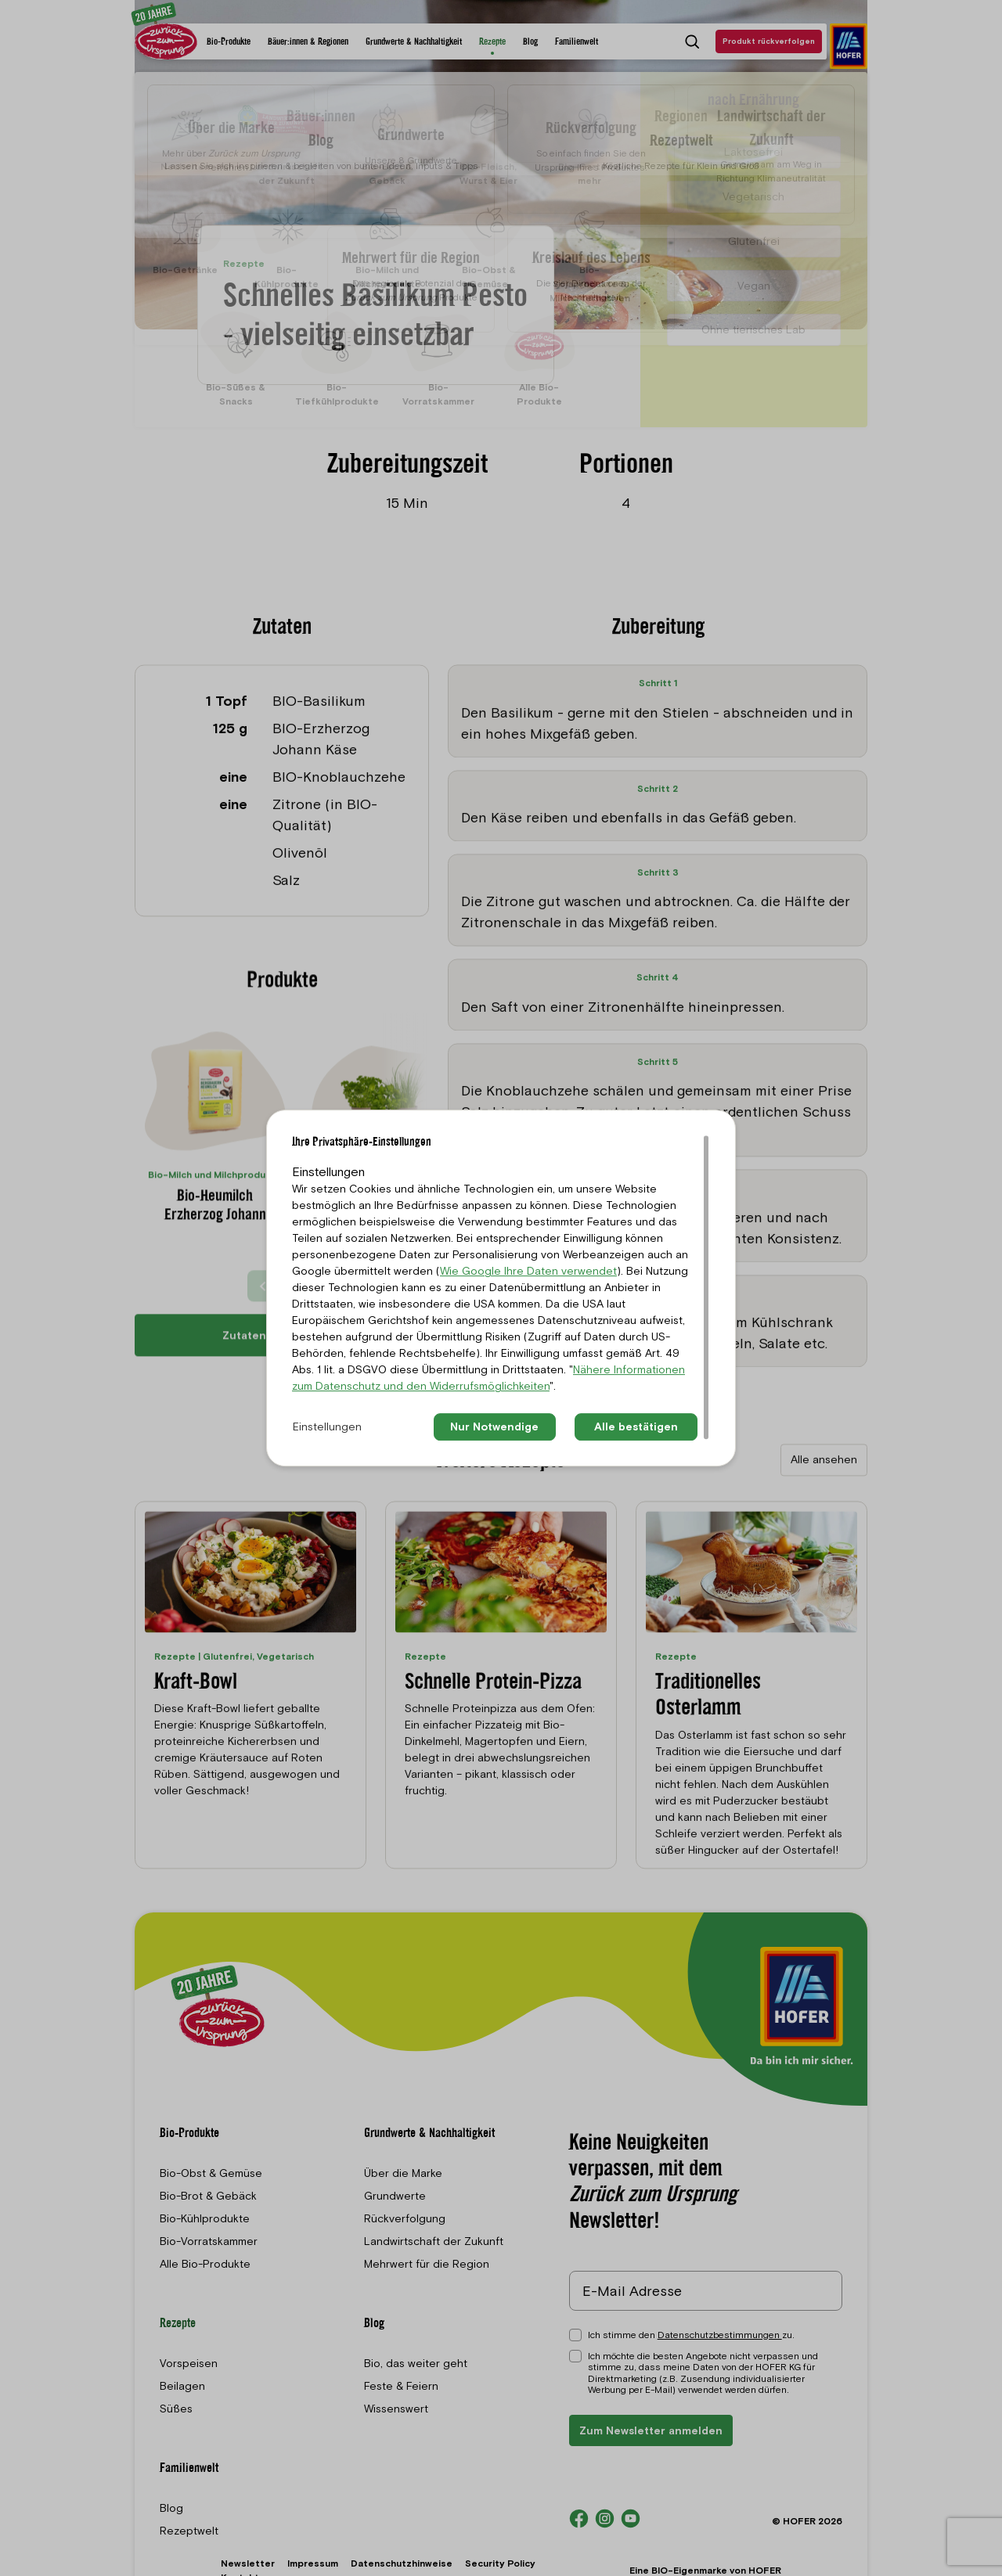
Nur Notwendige (494, 1426)
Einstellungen (327, 1426)
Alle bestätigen (636, 1426)
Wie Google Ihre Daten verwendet (528, 1271)
